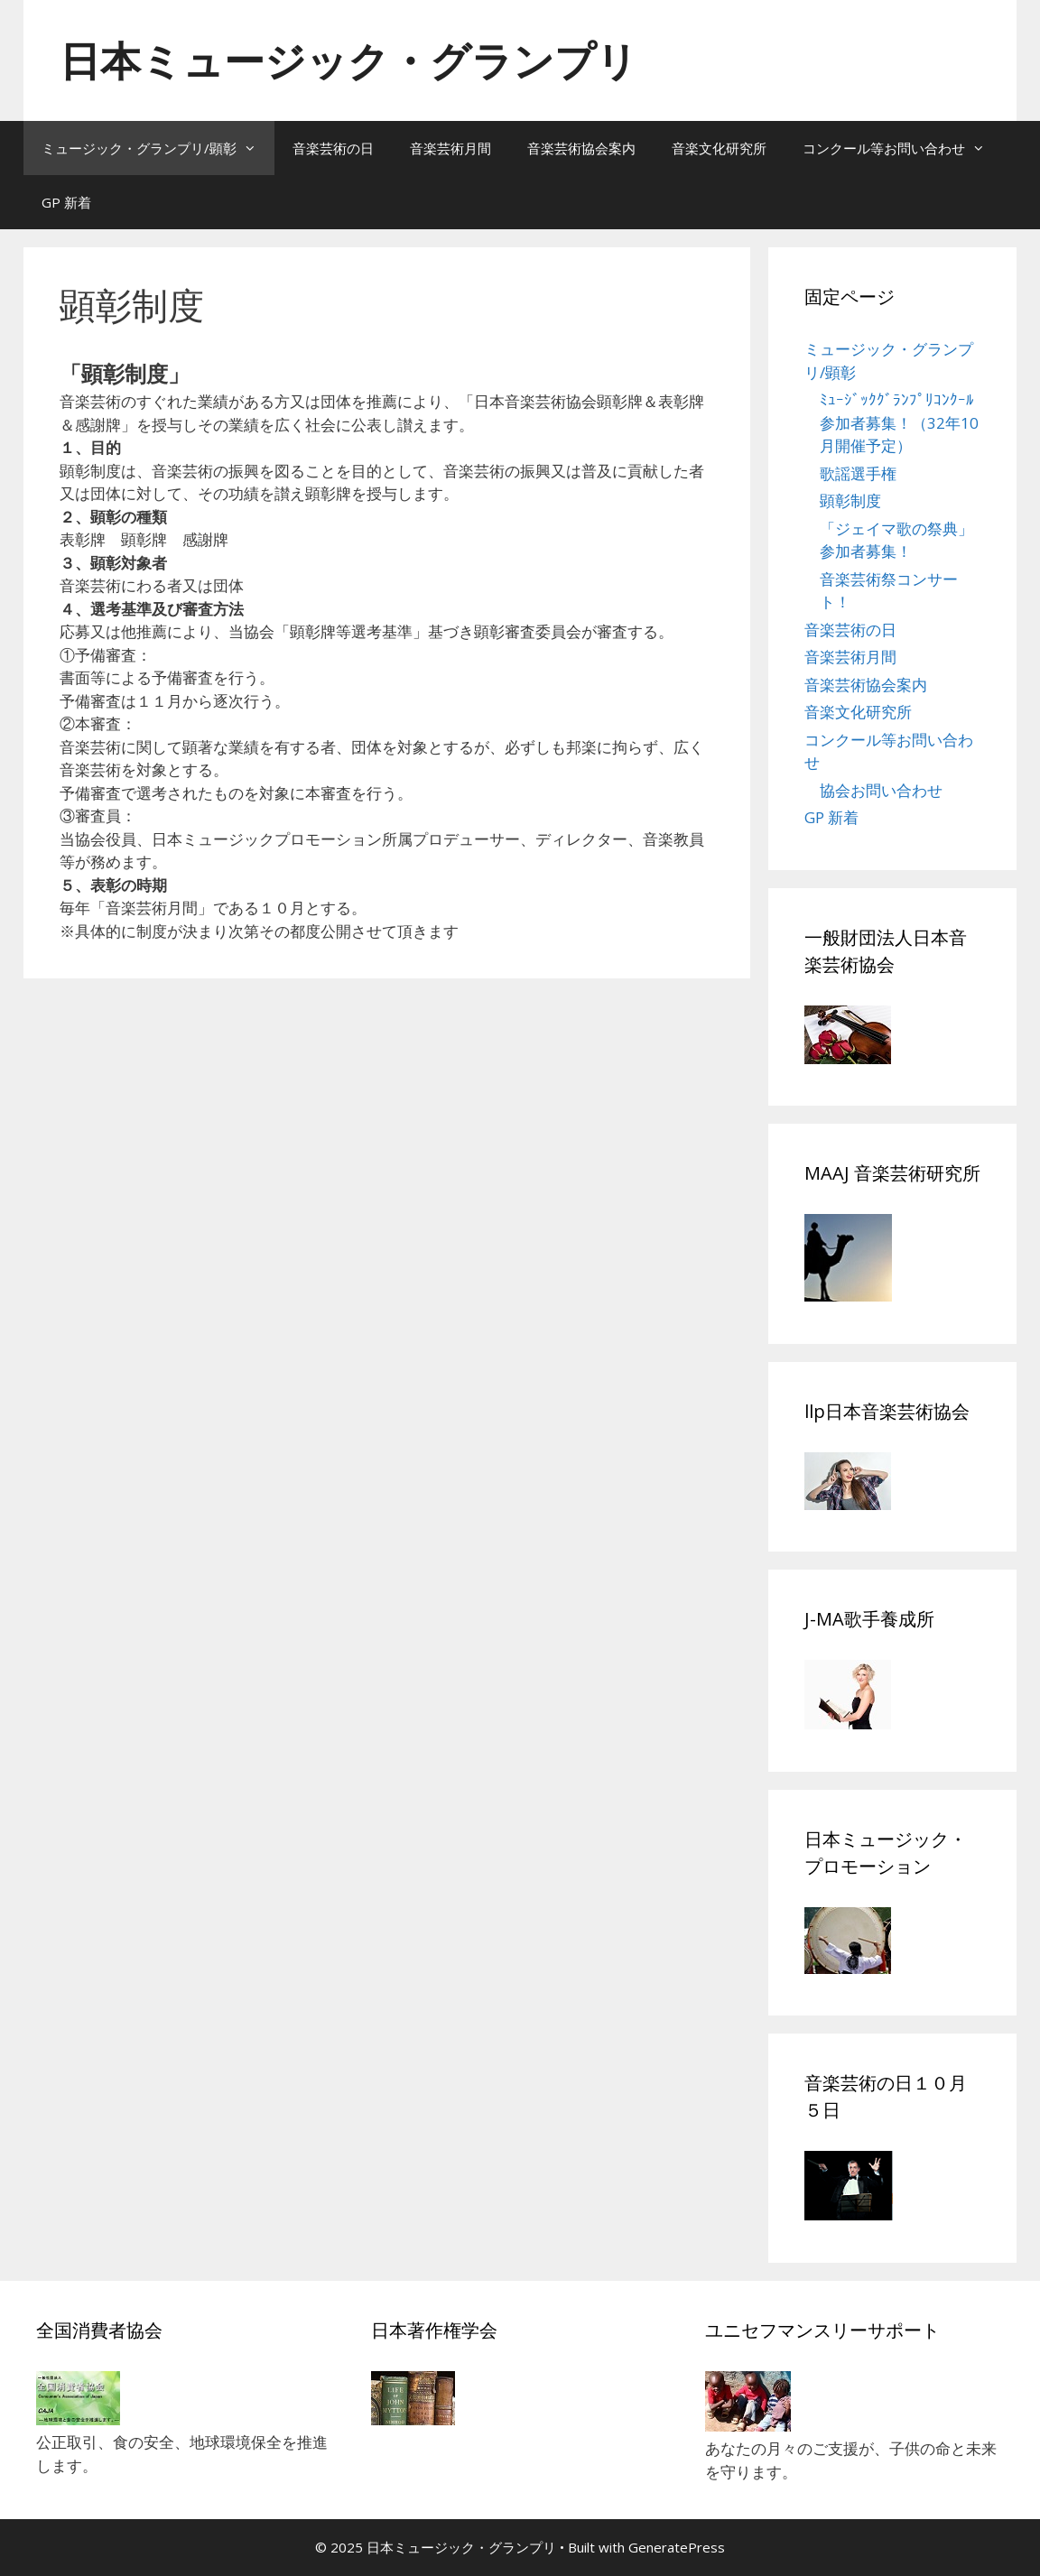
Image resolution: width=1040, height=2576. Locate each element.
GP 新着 (66, 202)
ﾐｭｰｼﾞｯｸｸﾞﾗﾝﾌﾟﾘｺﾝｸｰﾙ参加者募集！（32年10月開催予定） (899, 422)
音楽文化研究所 (719, 148)
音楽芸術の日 (333, 148)
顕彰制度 (850, 500)
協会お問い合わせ (881, 790)
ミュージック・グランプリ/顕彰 (158, 148)
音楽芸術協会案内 (581, 148)
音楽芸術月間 (450, 148)
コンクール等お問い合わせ (903, 148)
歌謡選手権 (858, 473)
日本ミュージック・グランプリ (348, 60)
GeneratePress (676, 2547)
